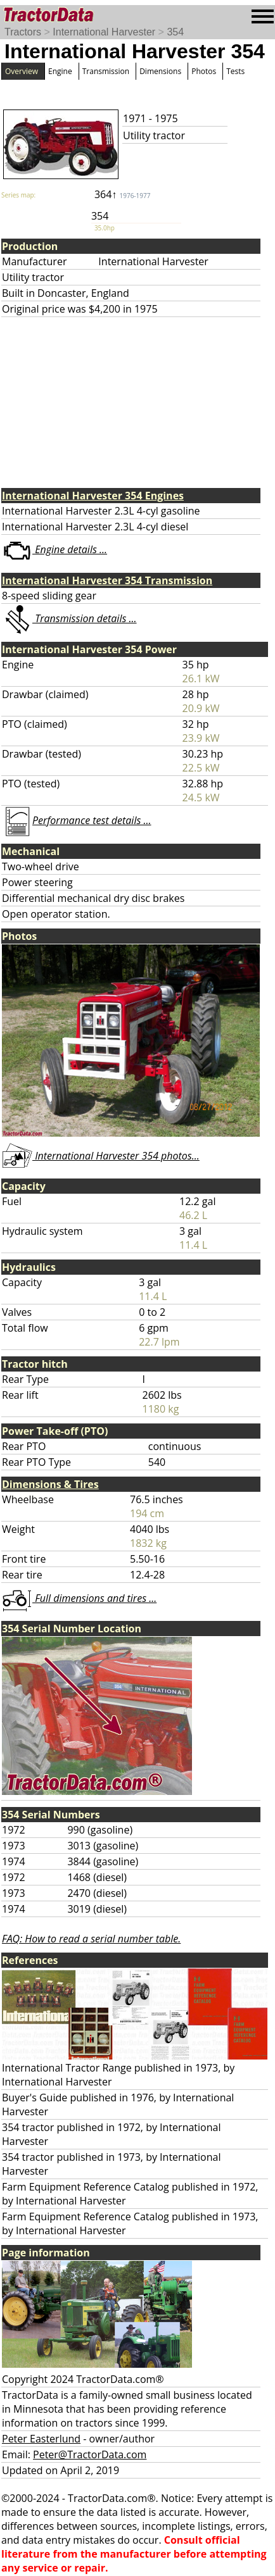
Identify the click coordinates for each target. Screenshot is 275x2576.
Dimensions (160, 71)
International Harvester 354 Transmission (107, 580)
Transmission (105, 71)
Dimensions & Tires (50, 1484)
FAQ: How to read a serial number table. (91, 1939)
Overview (21, 71)
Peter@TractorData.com (89, 2454)
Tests (235, 71)
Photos (203, 71)
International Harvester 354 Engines (93, 496)
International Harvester (104, 32)
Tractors (22, 32)
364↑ (122, 194)
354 (175, 32)
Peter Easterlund (41, 2439)
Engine (60, 71)
